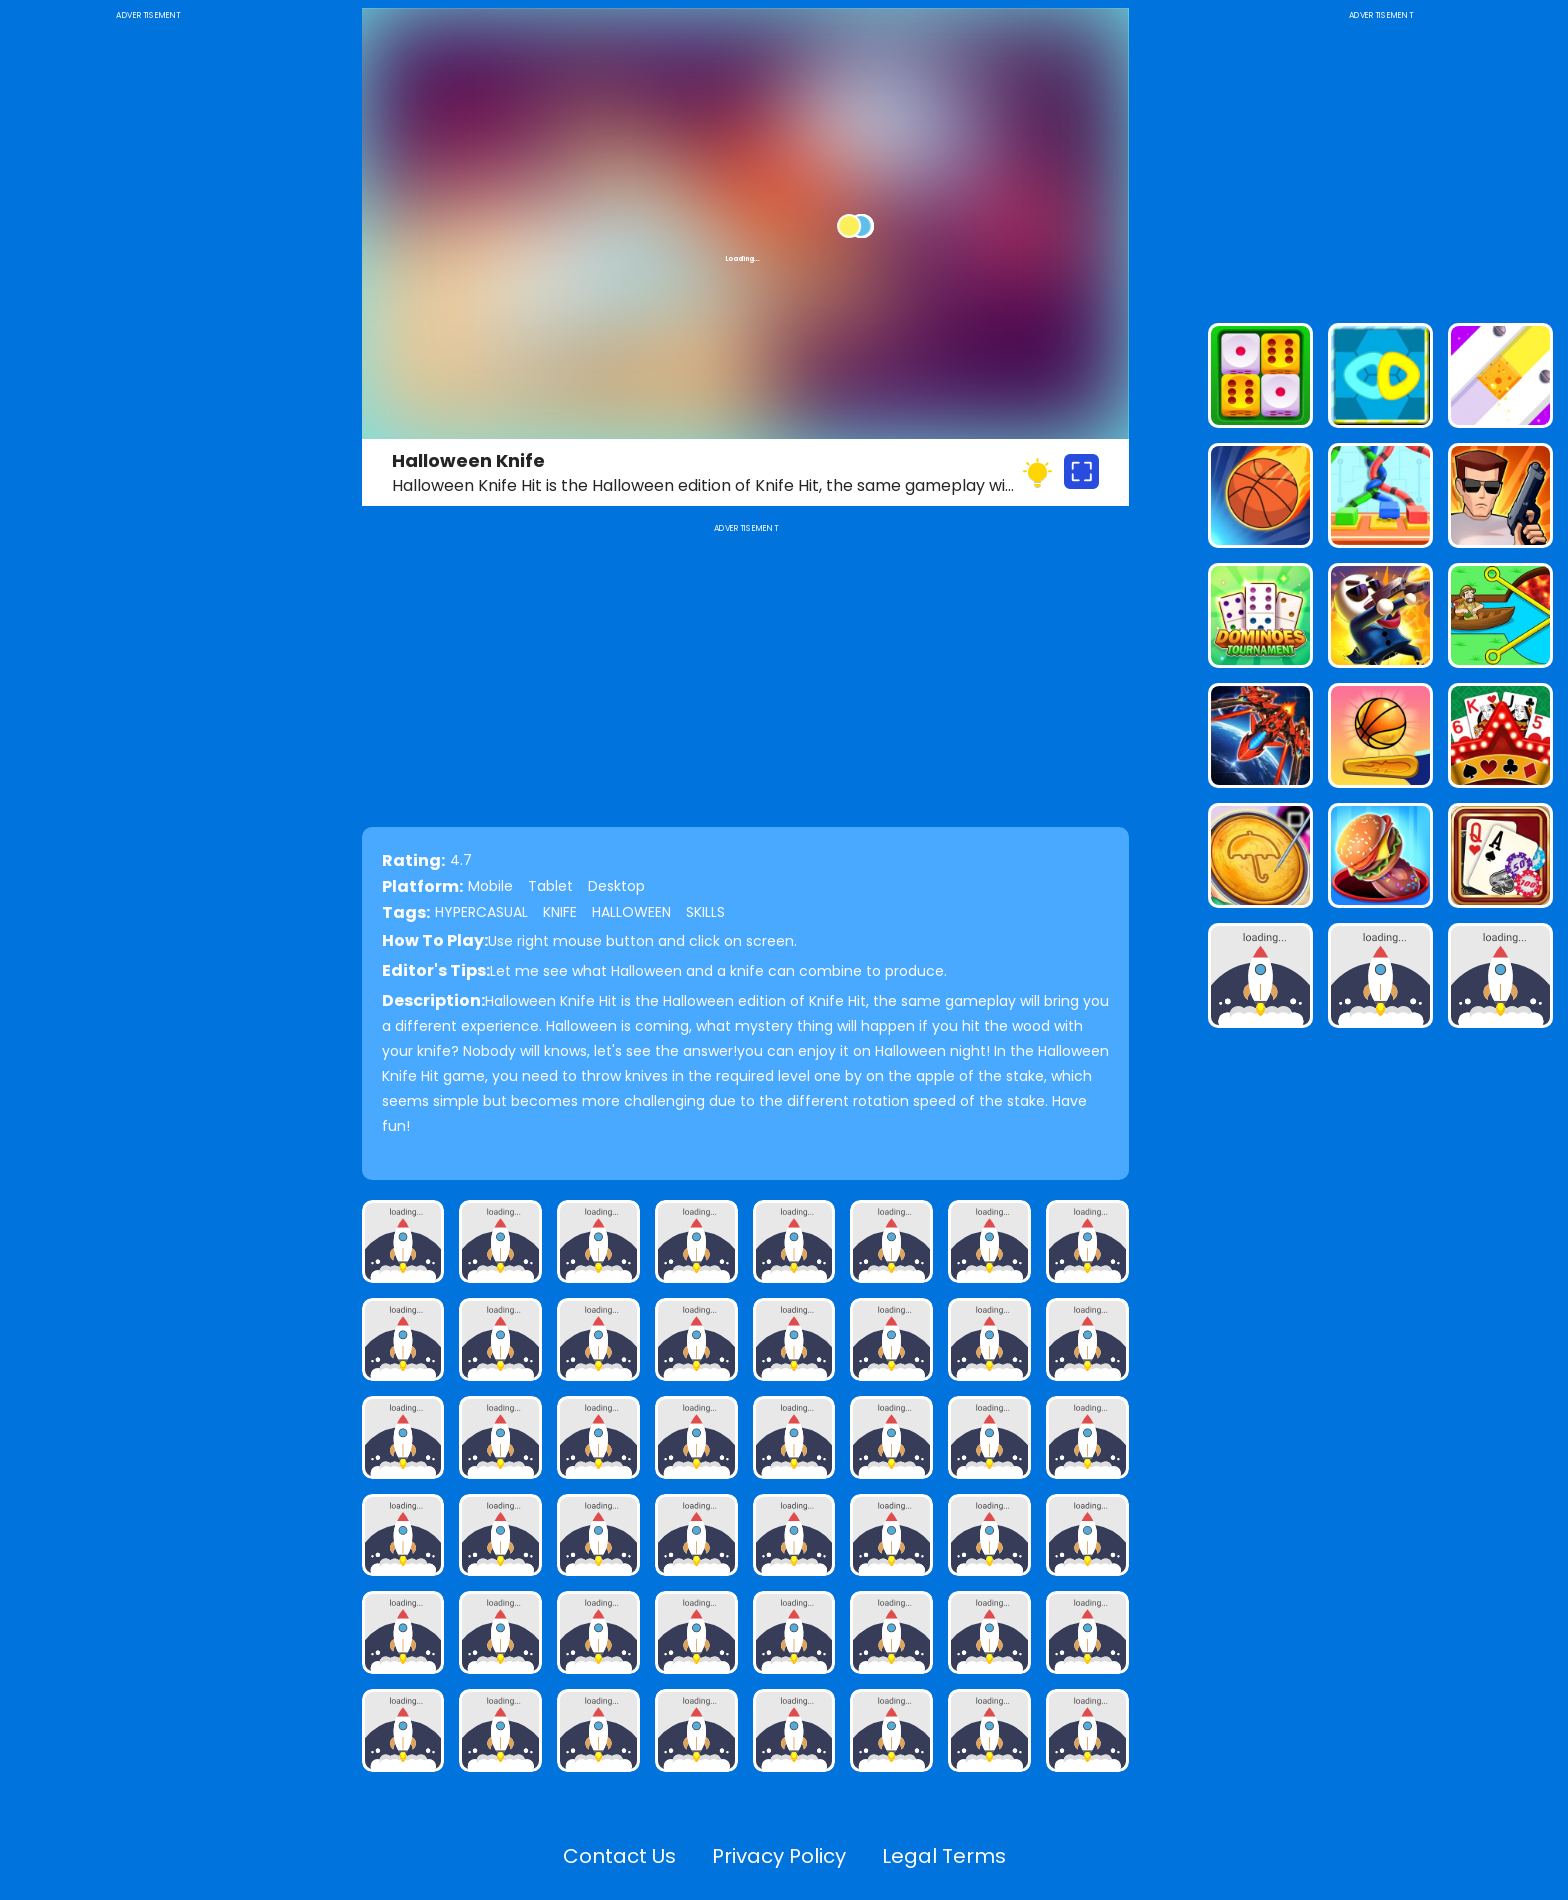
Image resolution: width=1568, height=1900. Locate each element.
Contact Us (619, 1856)
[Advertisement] (148, 324)
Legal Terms (944, 1856)
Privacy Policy (779, 1856)
